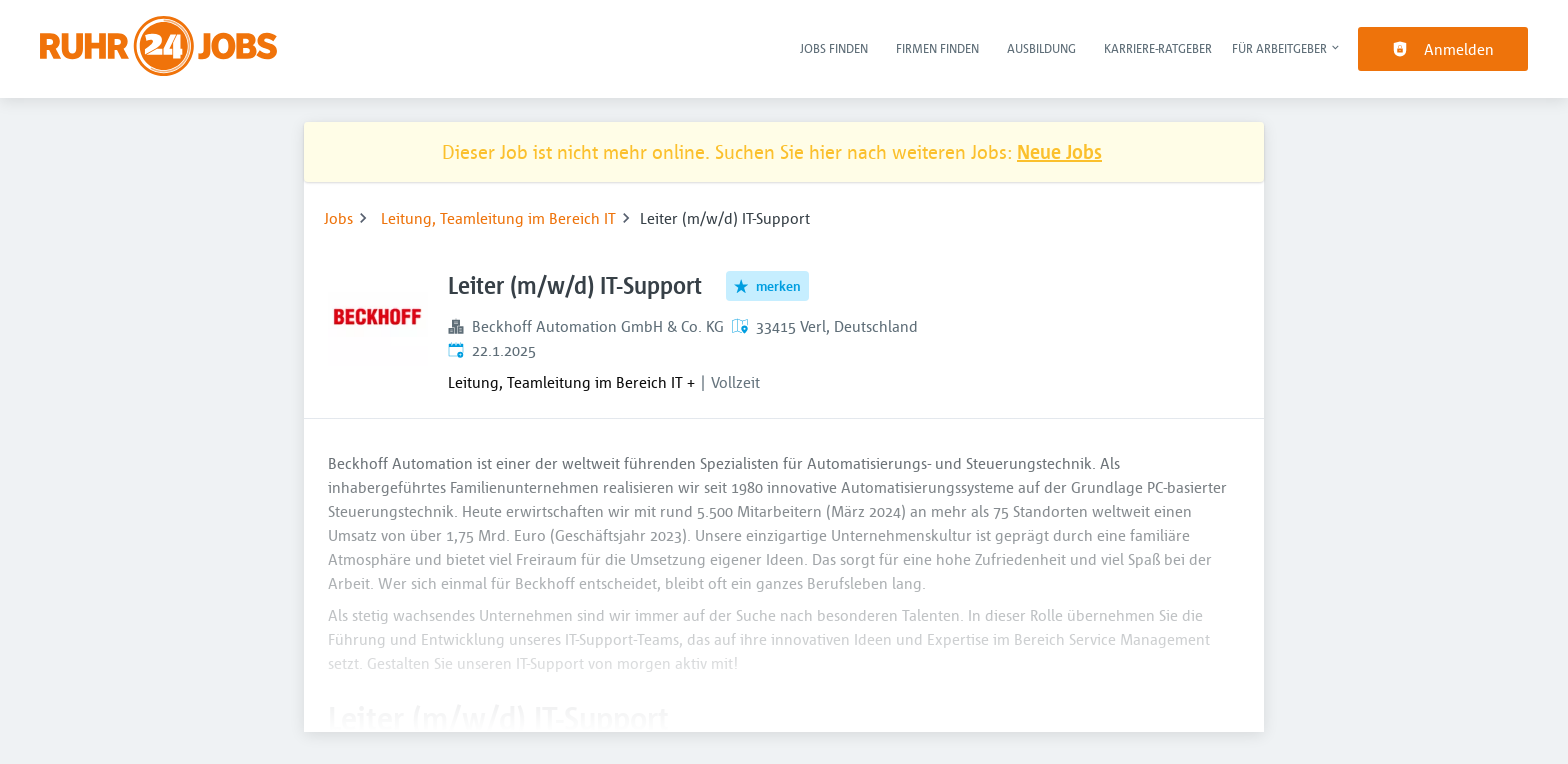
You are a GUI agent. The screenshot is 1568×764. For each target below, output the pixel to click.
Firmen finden (937, 48)
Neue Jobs (1059, 151)
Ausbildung (1041, 48)
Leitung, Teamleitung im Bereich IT (498, 218)
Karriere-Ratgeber (1158, 48)
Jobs (338, 218)
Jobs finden (834, 48)
